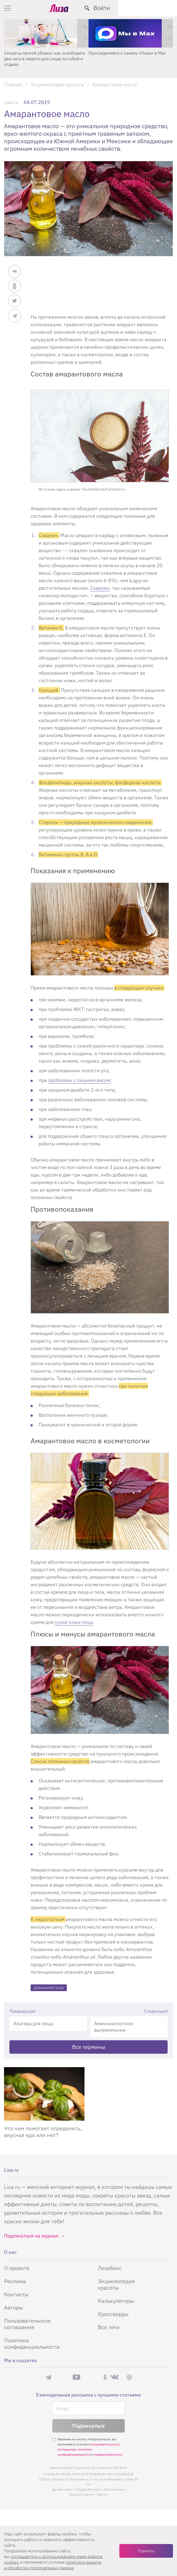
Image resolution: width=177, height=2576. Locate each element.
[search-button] (145, 8)
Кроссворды (113, 2314)
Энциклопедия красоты (116, 2284)
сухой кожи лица (74, 1622)
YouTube (76, 2377)
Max (62, 2377)
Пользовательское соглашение (27, 2324)
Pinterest (129, 2377)
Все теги (109, 2327)
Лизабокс (110, 2268)
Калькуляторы (116, 2300)
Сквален (100, 588)
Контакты (16, 2294)
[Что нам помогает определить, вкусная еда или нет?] (44, 2094)
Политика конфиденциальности (32, 2343)
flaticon (102, 2494)
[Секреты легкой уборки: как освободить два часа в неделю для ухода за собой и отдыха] (46, 33)
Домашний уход (49, 1987)
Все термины (88, 2046)
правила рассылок (108, 2454)
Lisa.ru (11, 102)
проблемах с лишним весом (79, 1080)
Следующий (156, 2011)
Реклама (15, 2281)
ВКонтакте (114, 2377)
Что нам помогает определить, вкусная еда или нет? (43, 2132)
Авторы (13, 2307)
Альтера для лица (33, 2023)
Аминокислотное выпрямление (113, 2026)
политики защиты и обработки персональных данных (52, 2564)
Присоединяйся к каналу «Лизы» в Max (127, 53)
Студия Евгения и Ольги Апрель (101, 2489)
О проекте (17, 2268)
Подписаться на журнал (31, 2236)
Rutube (91, 2377)
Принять (146, 2550)
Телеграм (48, 2377)
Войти (160, 8)
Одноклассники (105, 2377)
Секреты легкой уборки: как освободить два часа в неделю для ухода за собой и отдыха (44, 58)
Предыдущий (22, 2011)
